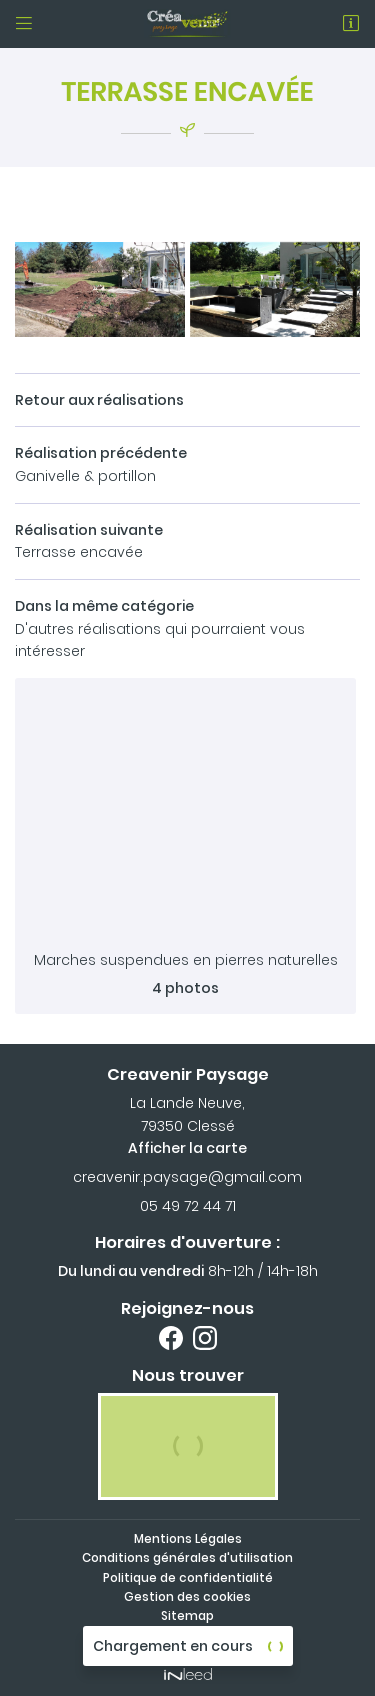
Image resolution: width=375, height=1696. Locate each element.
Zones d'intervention (187, 1635)
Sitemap (187, 1616)
